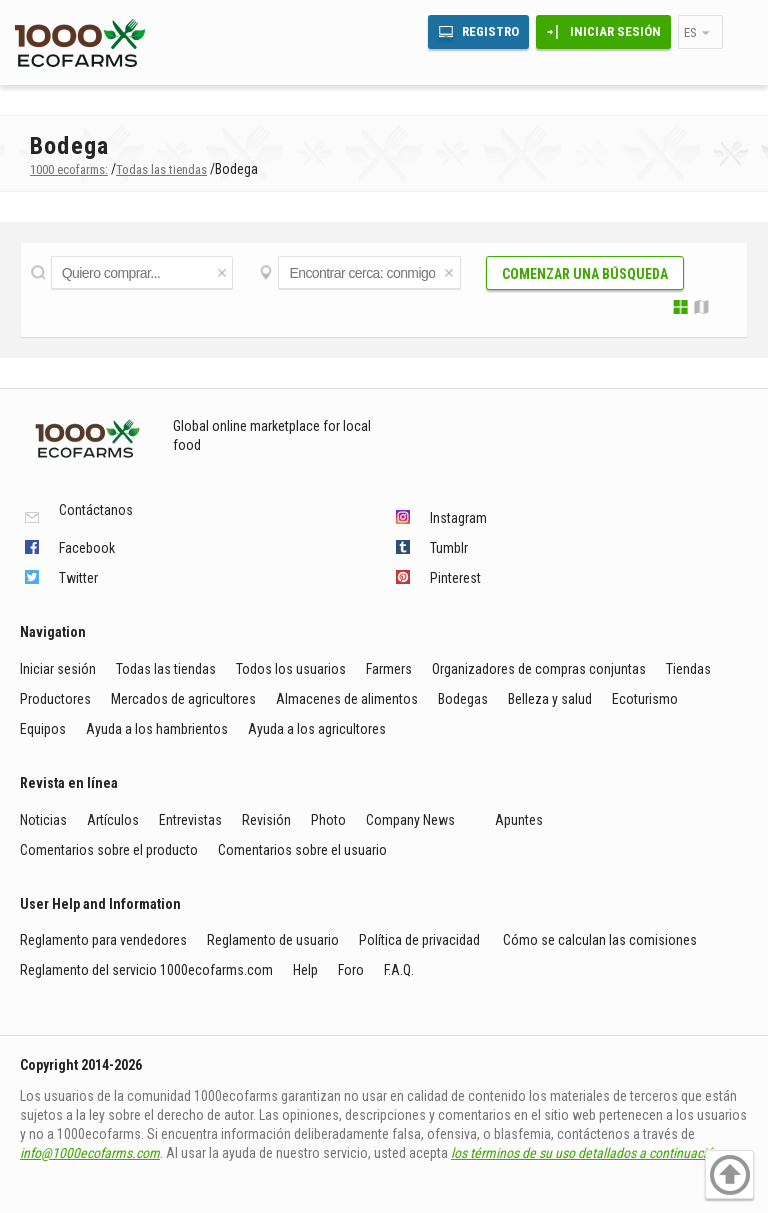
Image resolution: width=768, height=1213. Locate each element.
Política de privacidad (421, 940)
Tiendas (688, 669)
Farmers (389, 669)
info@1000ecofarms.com (90, 1153)
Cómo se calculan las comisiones (600, 940)
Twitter (78, 578)
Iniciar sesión (615, 31)
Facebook (87, 548)
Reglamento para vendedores (103, 940)
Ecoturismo (645, 699)
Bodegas (463, 699)
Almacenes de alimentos (347, 699)
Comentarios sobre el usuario (302, 850)
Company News (410, 820)
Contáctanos (96, 510)
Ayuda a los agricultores (317, 729)
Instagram (458, 518)
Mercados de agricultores (183, 699)
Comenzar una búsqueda (585, 274)
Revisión (266, 820)
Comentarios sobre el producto (109, 850)
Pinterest (455, 578)
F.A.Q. (399, 970)
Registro (490, 31)
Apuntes (519, 820)
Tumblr (449, 548)
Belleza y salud (550, 699)
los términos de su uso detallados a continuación (585, 1153)
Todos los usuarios (291, 669)
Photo (328, 820)
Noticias (43, 820)
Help (305, 970)
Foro (351, 970)
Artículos (113, 820)
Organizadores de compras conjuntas (539, 669)
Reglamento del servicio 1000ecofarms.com (146, 970)
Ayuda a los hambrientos (157, 729)
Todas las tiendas (166, 669)
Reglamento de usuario (273, 940)
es (690, 32)
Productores (55, 699)
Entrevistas (190, 820)
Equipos (43, 729)
